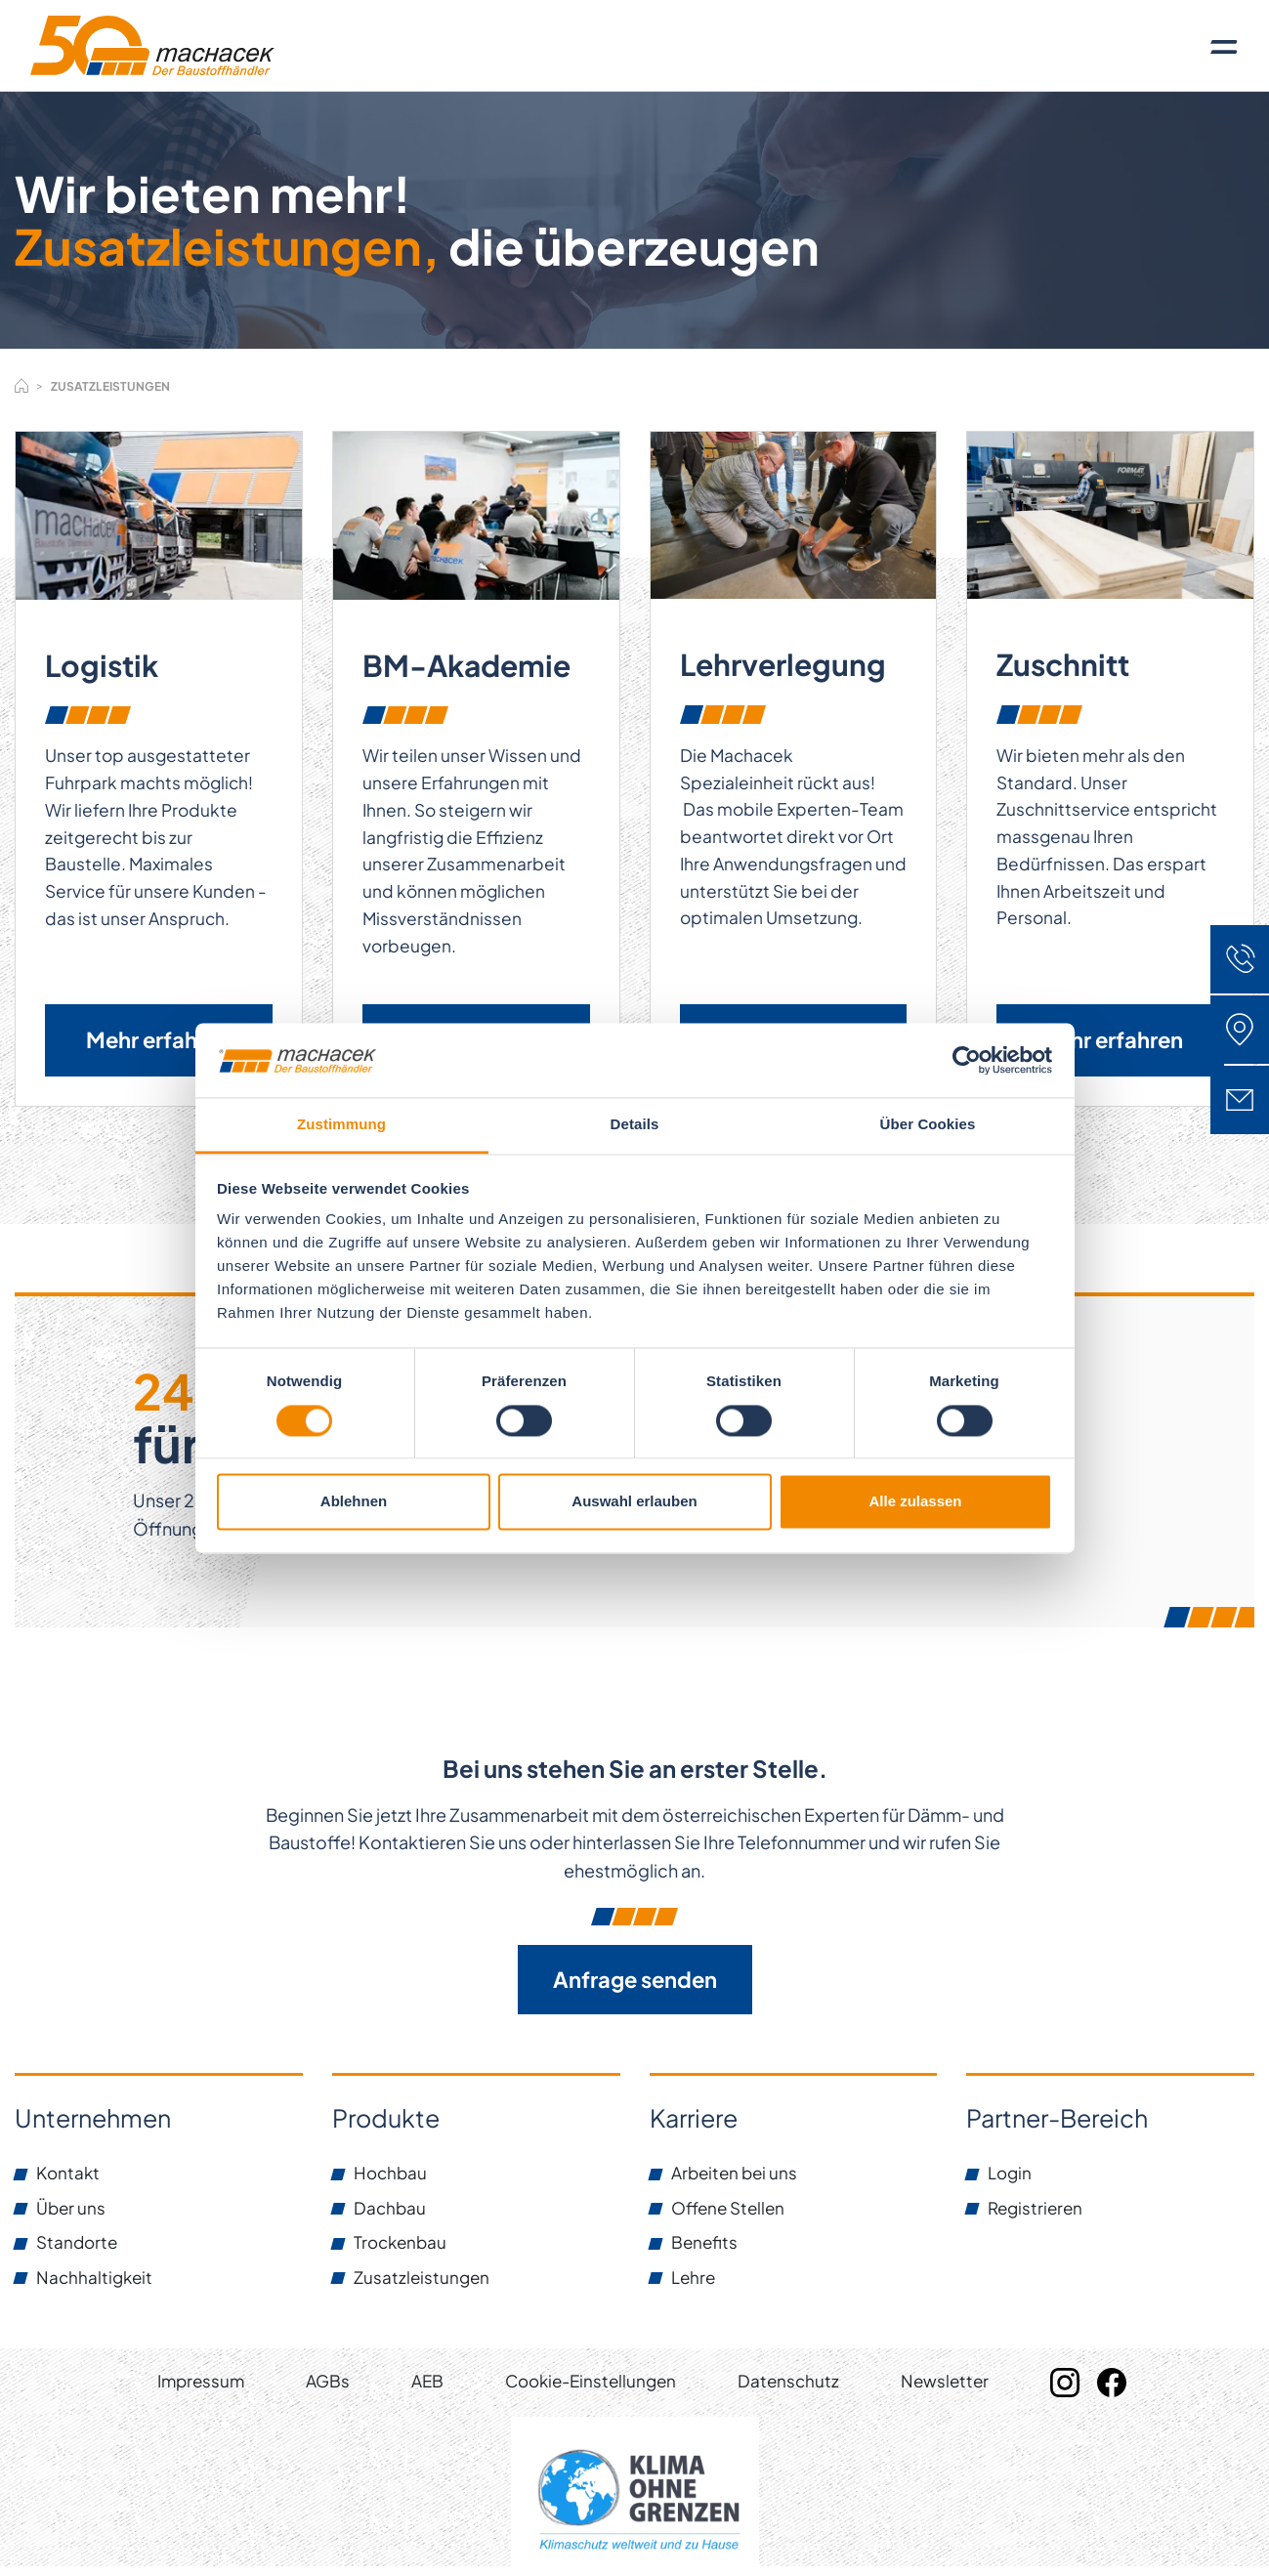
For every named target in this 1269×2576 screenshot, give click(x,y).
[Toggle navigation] (1224, 46)
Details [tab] (635, 1125)
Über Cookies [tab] (928, 1125)
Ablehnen (353, 1502)
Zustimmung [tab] (341, 1125)
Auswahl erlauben (634, 1502)
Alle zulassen (914, 1502)
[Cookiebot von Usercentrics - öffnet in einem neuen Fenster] (966, 1060)
